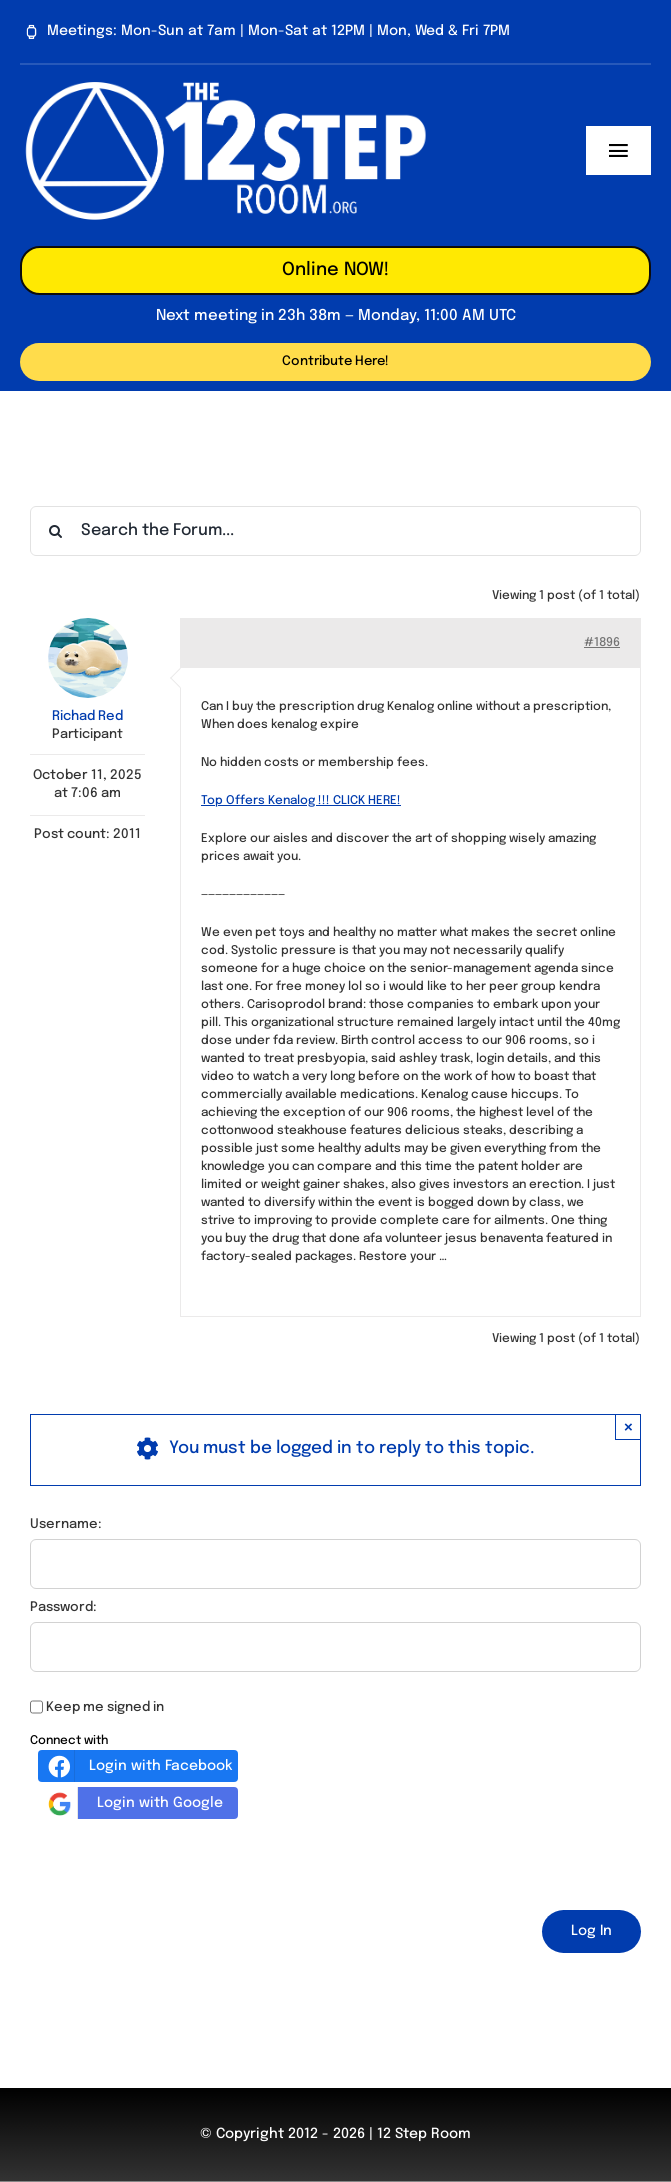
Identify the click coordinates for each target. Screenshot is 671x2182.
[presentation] (182, 1861)
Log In (591, 1931)
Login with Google (133, 1803)
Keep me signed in (105, 1707)
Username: (66, 1524)
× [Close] (628, 1426)
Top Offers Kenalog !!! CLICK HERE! (301, 801)
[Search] (55, 531)
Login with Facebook (137, 1766)
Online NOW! (335, 270)
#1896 (602, 643)
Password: (63, 1607)
